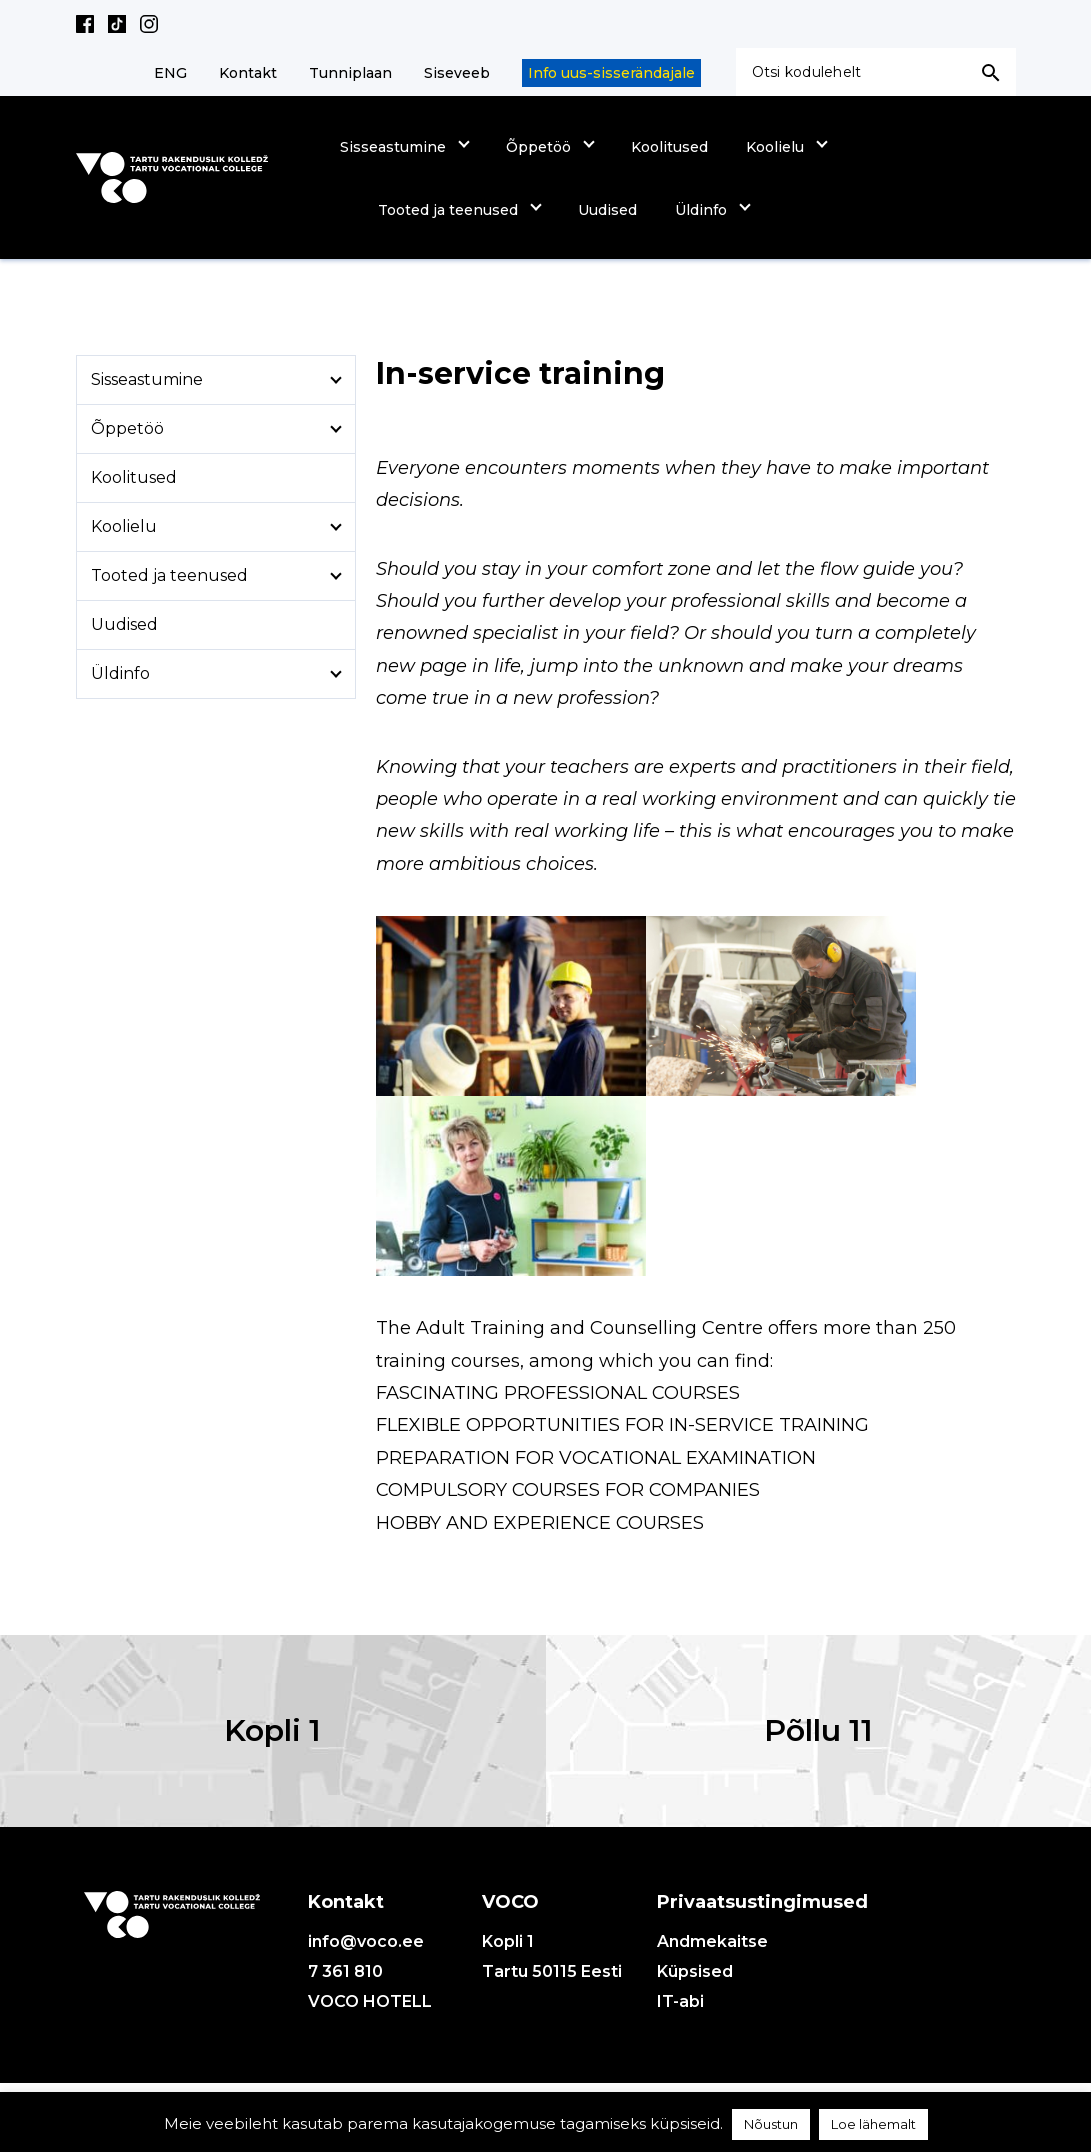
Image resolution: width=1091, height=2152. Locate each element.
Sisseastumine (393, 147)
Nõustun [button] (771, 2124)
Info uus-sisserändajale (611, 73)
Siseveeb (457, 73)
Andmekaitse (712, 1941)
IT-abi (680, 2001)
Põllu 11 (818, 1730)
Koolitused (669, 147)
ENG (170, 73)
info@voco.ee (366, 1941)
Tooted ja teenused (448, 210)
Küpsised (695, 1971)
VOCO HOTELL (370, 2001)
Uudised (607, 210)
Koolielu (775, 147)
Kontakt (248, 73)
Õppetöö (538, 147)
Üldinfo (701, 210)
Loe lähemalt (873, 2124)
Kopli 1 (272, 1730)
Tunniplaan (350, 73)
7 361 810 (345, 1971)
